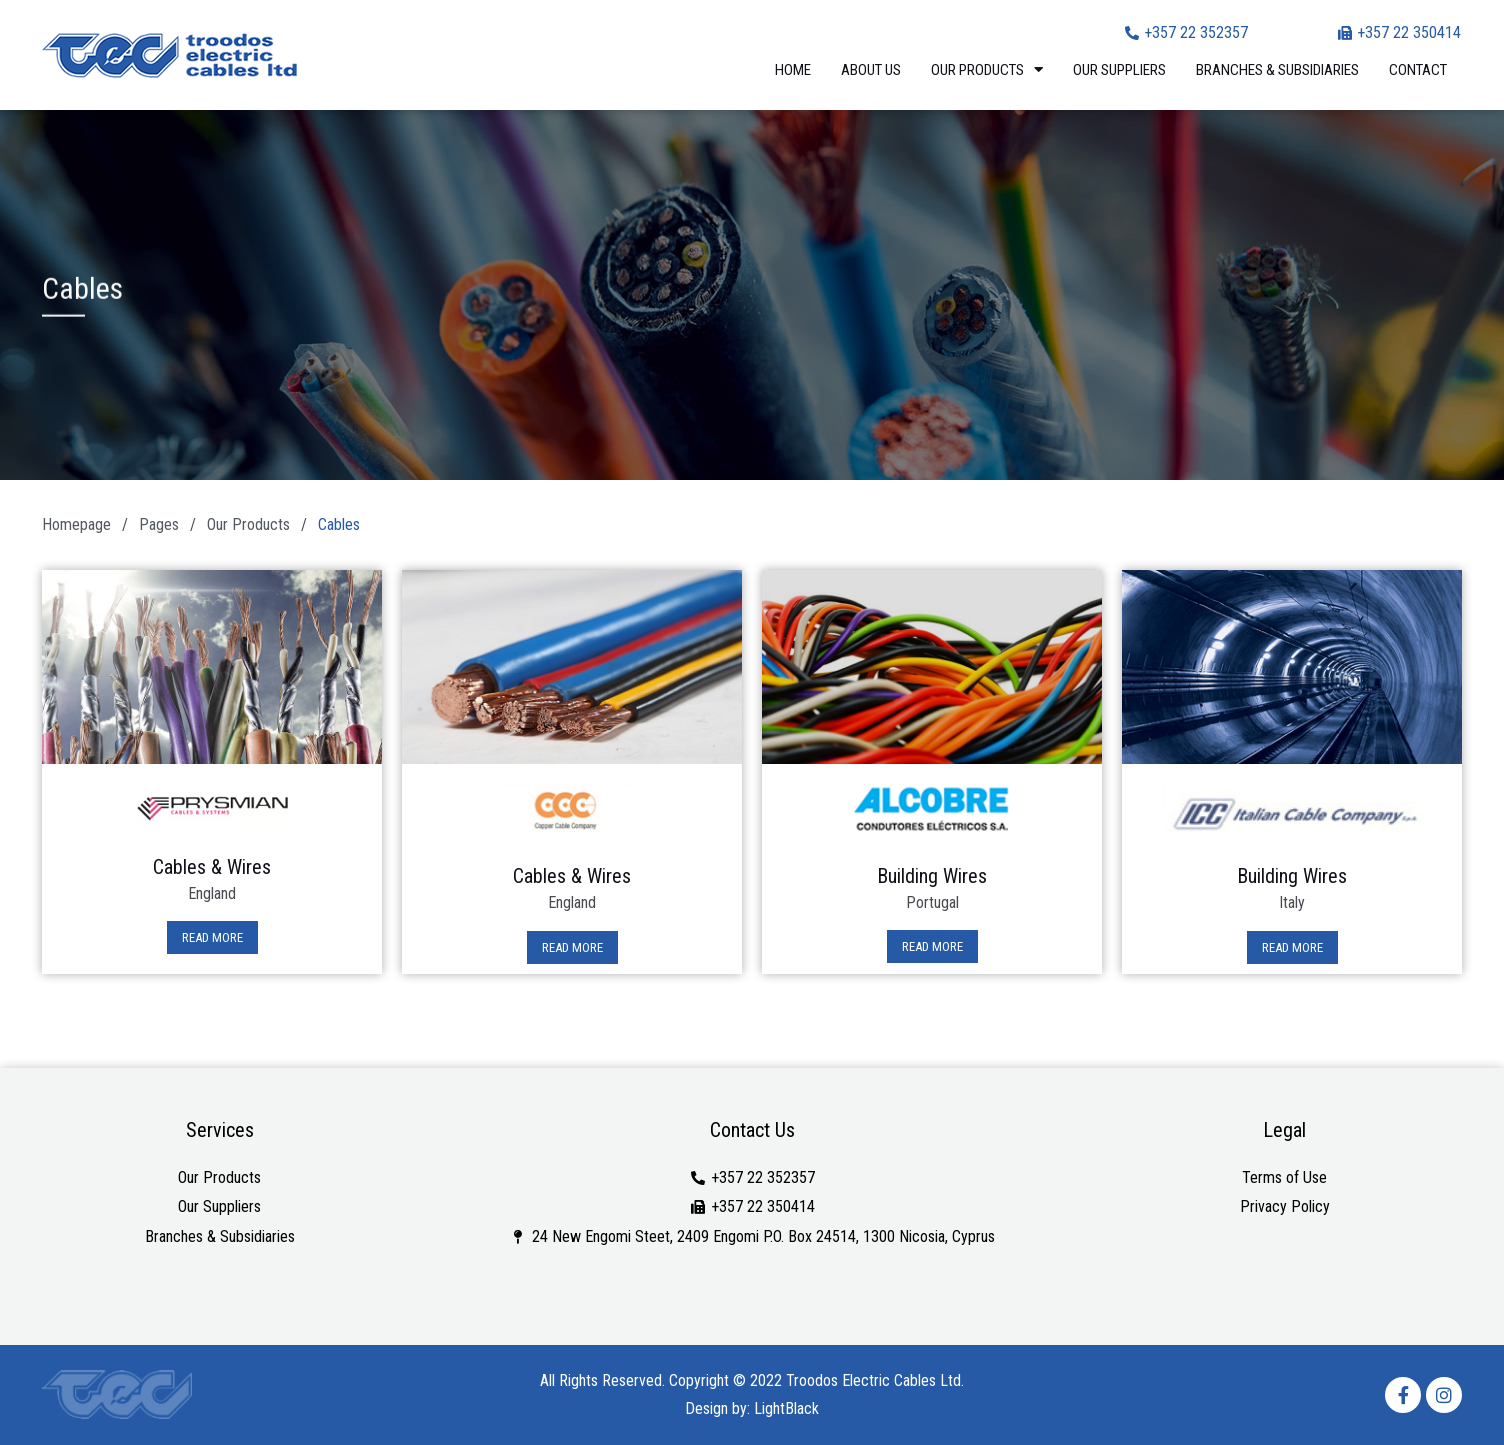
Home (793, 70)
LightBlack (786, 1408)
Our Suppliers (1119, 70)
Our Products (987, 69)
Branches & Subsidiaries (1277, 70)
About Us (871, 70)
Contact (1418, 70)
